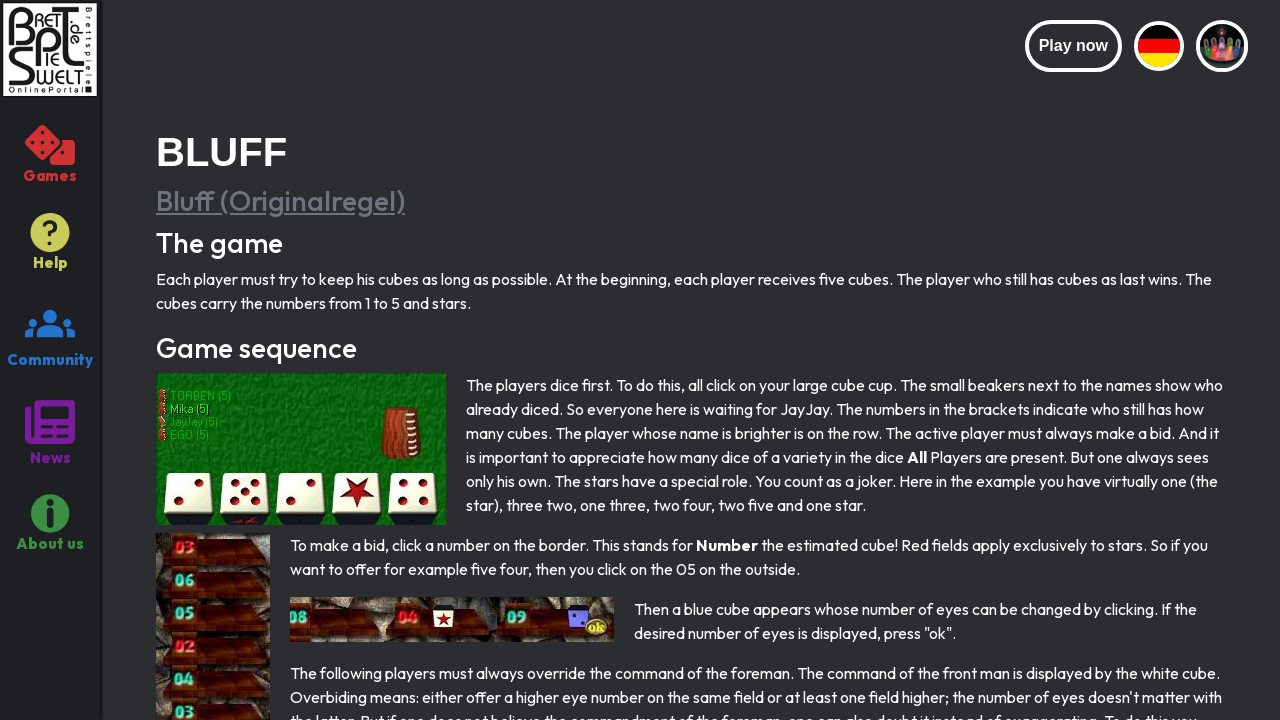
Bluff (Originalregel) (280, 200)
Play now (1073, 45)
